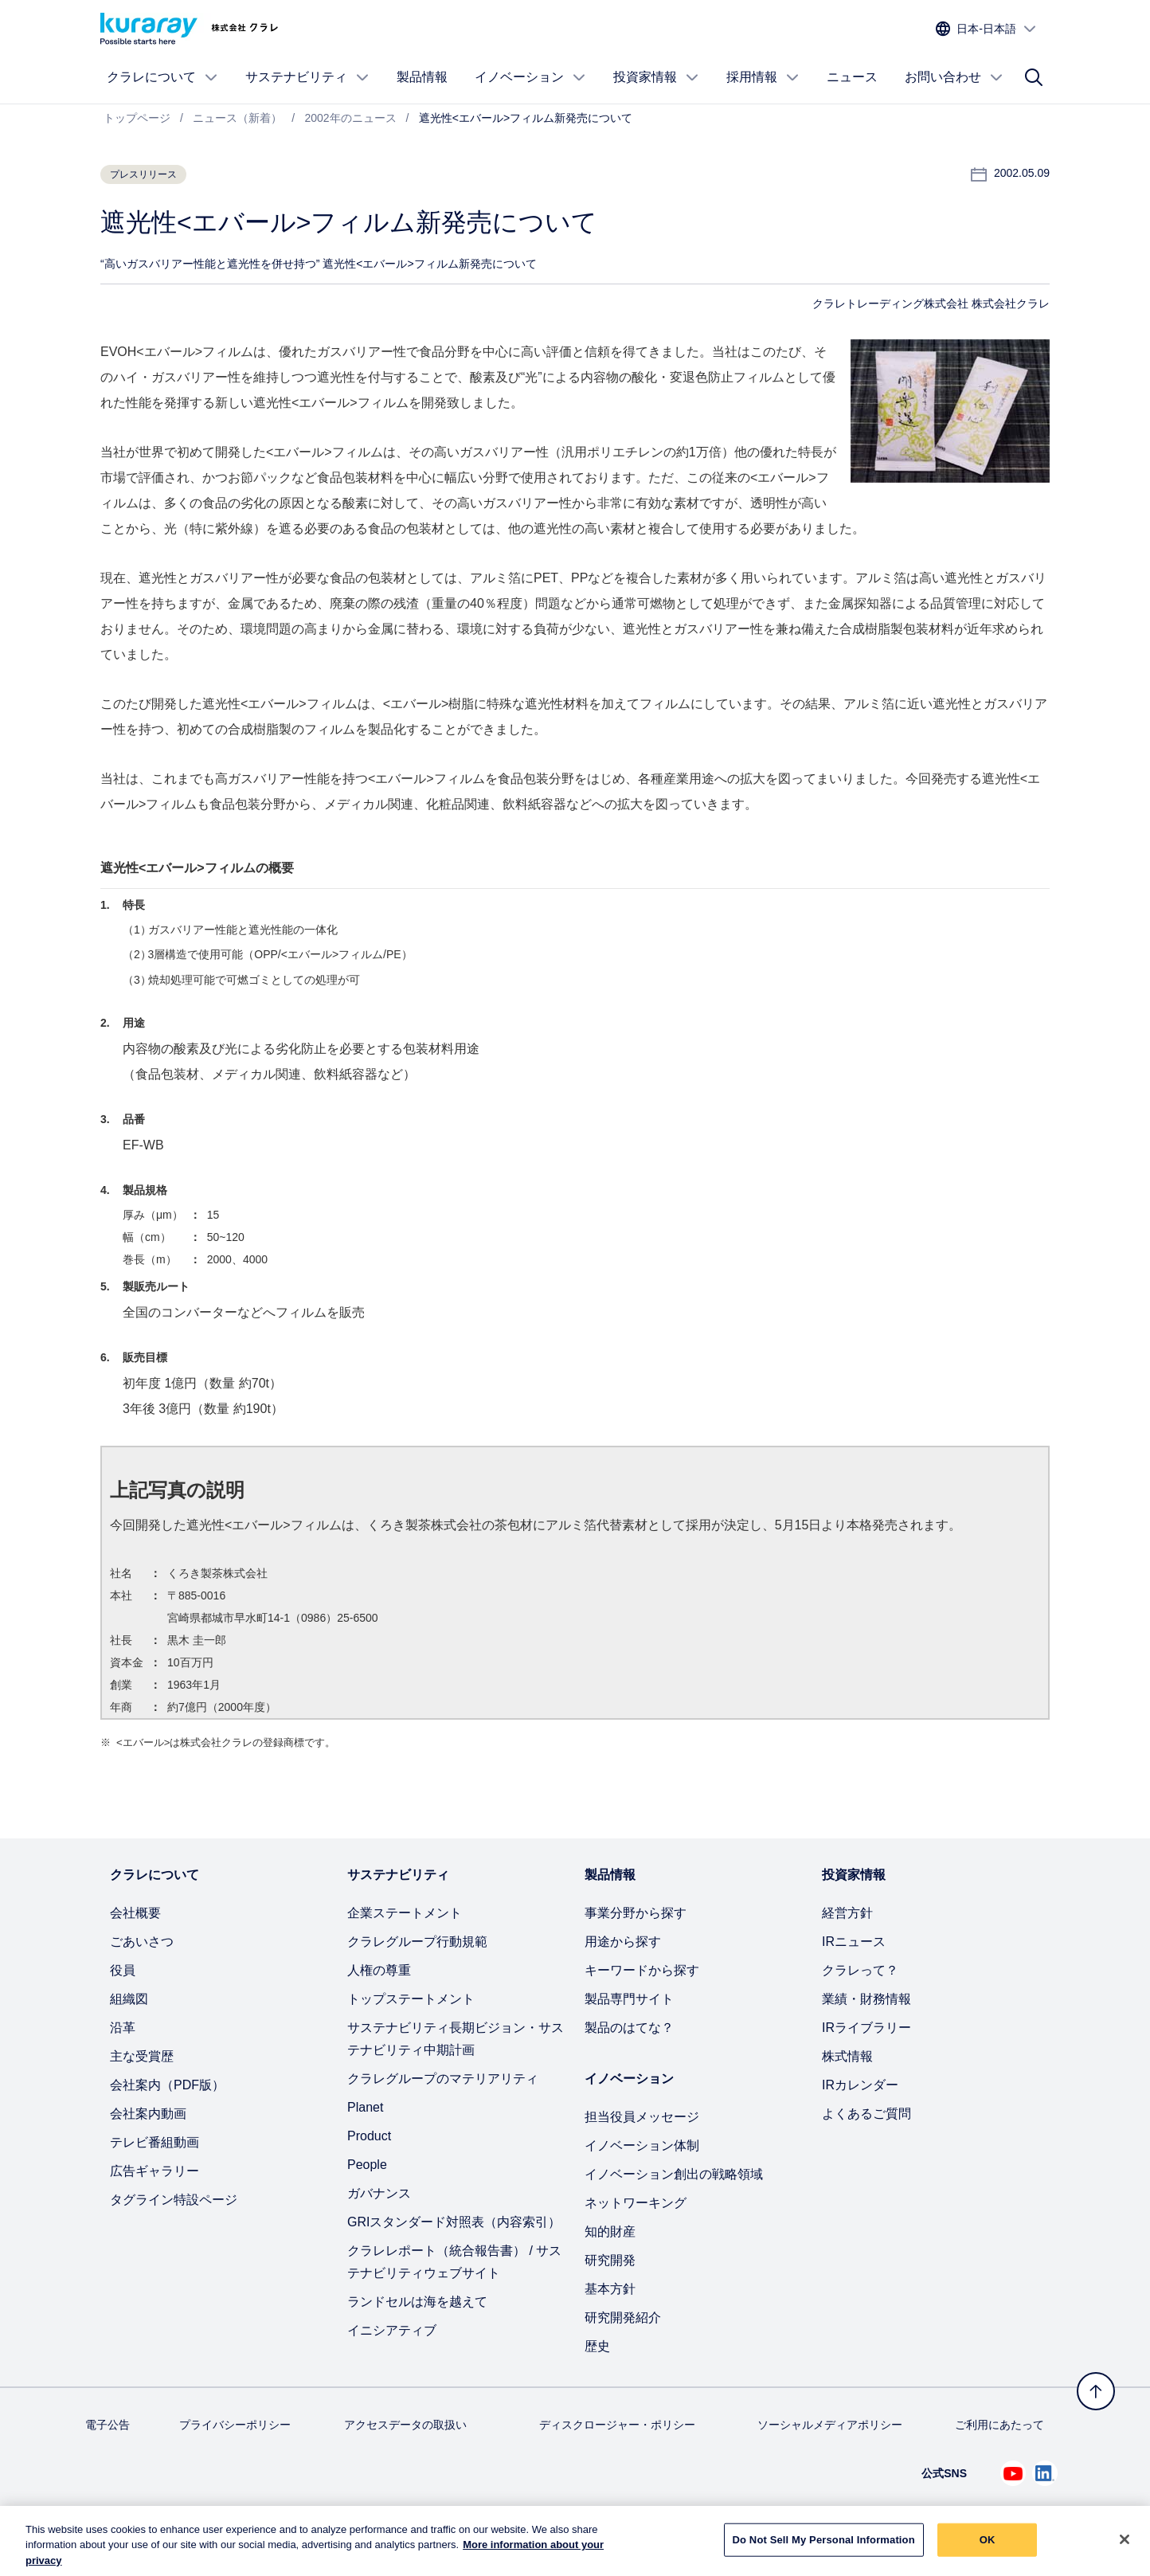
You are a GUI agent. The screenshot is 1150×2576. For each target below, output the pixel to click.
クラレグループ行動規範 (417, 1941)
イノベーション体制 (642, 2145)
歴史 (597, 2346)
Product (369, 2136)
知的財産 (610, 2231)
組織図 (129, 1999)
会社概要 (135, 1913)
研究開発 (610, 2260)
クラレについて (162, 77)
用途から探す (623, 1941)
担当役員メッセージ (642, 2117)
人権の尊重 (379, 1970)
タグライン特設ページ (173, 2199)
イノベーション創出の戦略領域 (674, 2174)
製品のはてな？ (629, 2027)
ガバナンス (379, 2193)
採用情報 (763, 77)
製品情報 (422, 77)
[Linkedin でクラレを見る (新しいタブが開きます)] (1045, 2473)
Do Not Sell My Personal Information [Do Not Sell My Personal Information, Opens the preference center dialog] (824, 2549)
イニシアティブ (391, 2330)
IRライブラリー (866, 2027)
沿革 (122, 2027)
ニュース (852, 77)
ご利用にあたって (999, 2424)
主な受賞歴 (142, 2056)
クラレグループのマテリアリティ (442, 2078)
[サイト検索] (1034, 77)
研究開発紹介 (623, 2317)
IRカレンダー (860, 2085)
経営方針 (847, 1913)
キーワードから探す (642, 1970)
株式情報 (847, 2056)
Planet (365, 2107)
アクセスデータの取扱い (405, 2424)
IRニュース (854, 1941)
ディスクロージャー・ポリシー (617, 2424)
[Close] (1124, 2549)
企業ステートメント (404, 1913)
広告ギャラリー (154, 2171)
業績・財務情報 (866, 1999)
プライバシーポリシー (235, 2424)
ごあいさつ (142, 1941)
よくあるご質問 (866, 2113)
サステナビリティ (307, 77)
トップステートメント (411, 1999)
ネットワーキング (635, 2203)
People (367, 2164)
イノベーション (530, 77)
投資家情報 (656, 77)
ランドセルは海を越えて (417, 2301)
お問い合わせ (954, 77)
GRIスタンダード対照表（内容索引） (454, 2222)
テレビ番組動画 (154, 2142)
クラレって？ (860, 1970)
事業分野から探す (635, 1913)
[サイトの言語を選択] (986, 29)
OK (987, 2549)
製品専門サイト (629, 1999)
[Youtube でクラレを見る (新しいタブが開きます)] (1013, 2473)
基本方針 (610, 2289)
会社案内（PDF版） (167, 2085)
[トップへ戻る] (1096, 2391)
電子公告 (107, 2424)
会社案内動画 (148, 2113)
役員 (122, 1970)
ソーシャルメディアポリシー (829, 2424)
